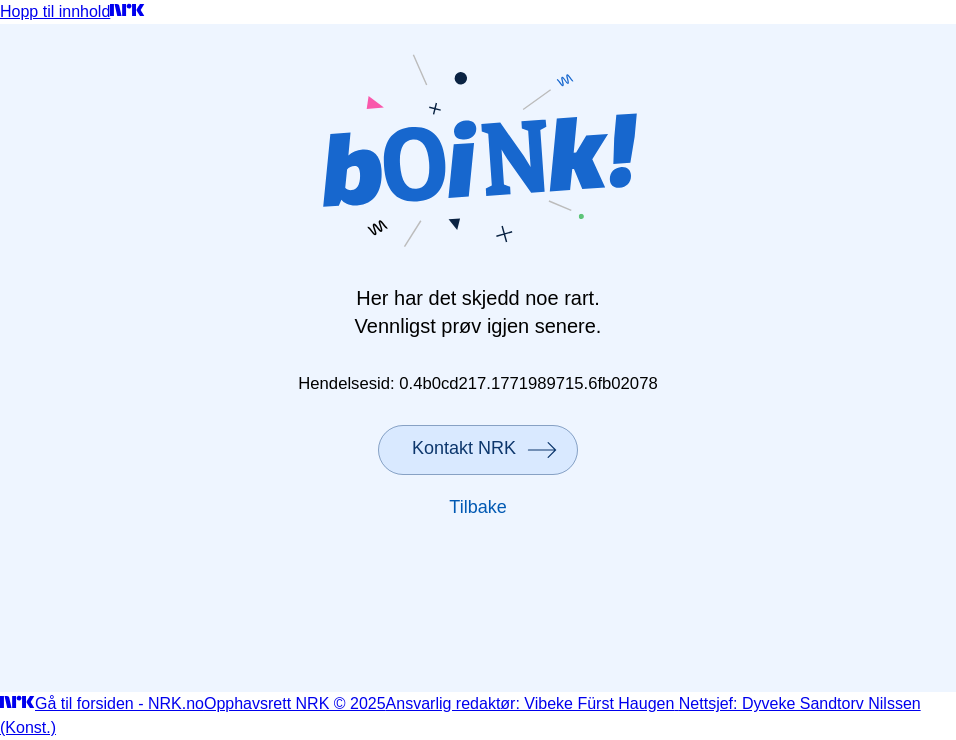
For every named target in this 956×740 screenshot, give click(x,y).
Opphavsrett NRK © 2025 (295, 703)
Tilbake (477, 507)
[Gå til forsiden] (127, 11)
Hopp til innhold (55, 11)
